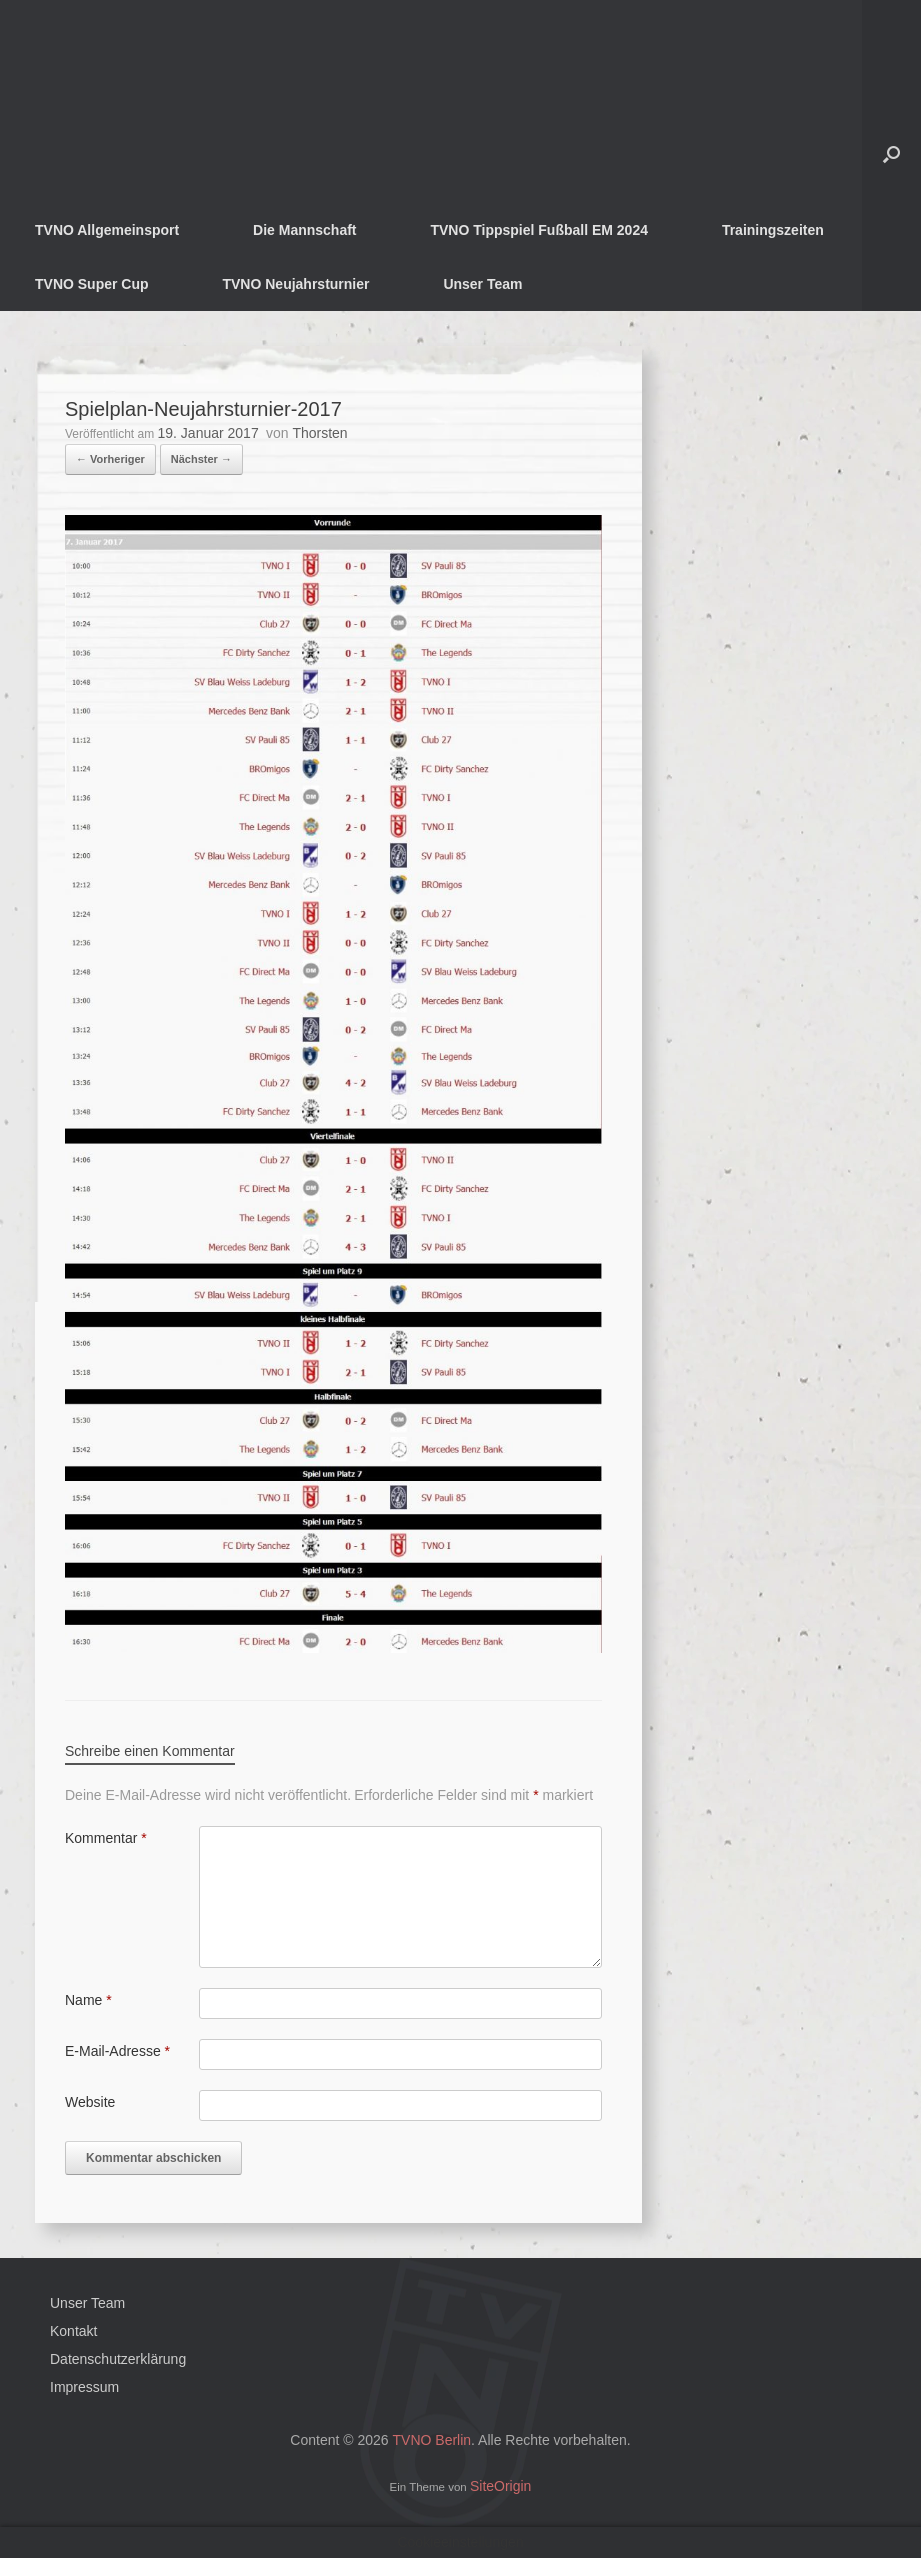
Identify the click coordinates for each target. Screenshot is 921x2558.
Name (88, 2000)
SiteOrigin (500, 2486)
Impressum (84, 2387)
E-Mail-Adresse (117, 2051)
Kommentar (106, 1838)
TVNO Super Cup (92, 284)
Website (90, 2102)
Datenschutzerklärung (118, 2359)
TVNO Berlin (432, 2440)
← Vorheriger (110, 459)
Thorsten (319, 433)
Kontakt (73, 2331)
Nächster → (201, 459)
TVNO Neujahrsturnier (295, 284)
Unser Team (482, 284)
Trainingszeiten (773, 230)
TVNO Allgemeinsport (107, 230)
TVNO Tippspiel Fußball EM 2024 (539, 230)
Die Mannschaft (304, 230)
